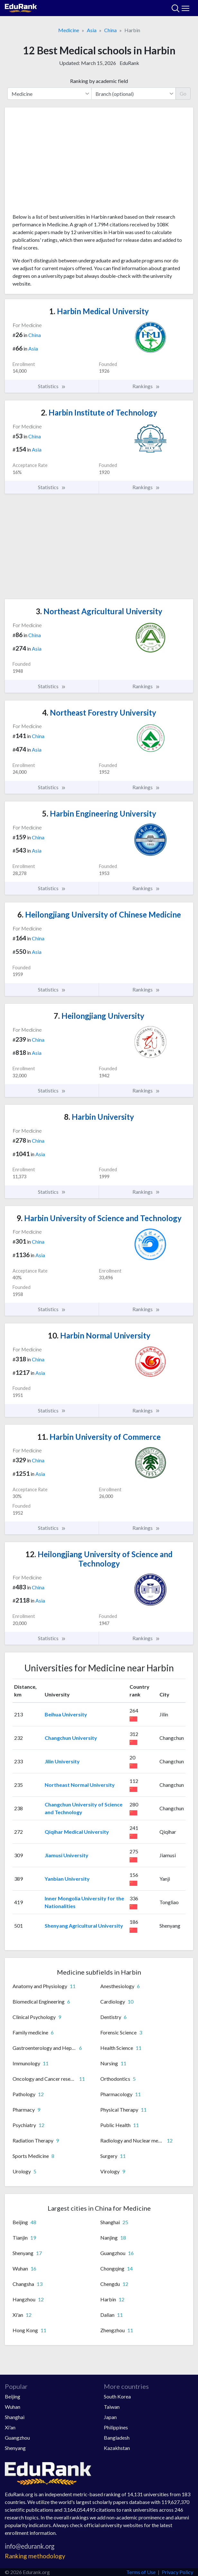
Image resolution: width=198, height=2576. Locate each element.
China (110, 30)
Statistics (52, 386)
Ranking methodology (35, 2556)
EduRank (129, 63)
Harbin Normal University (99, 1335)
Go (183, 93)
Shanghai (14, 2417)
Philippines (116, 2427)
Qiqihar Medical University (77, 1832)
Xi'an (10, 2427)
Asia (91, 30)
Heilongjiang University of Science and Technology (99, 1558)
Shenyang (15, 2448)
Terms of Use (141, 2572)
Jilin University (62, 1761)
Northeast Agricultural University (99, 611)
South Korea (117, 2396)
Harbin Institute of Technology (99, 412)
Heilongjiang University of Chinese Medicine (99, 914)
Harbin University (99, 1116)
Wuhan (12, 2407)
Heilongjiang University (99, 1015)
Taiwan (112, 2407)
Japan (110, 2417)
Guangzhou (17, 2437)
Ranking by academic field (99, 81)
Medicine (68, 30)
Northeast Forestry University (99, 712)
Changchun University (71, 1738)
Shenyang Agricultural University (84, 1926)
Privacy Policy (177, 2572)
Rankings (146, 386)
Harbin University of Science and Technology (99, 1218)
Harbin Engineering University (99, 813)
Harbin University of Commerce (99, 1436)
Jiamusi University (66, 1855)
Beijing (12, 2396)
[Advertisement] (99, 163)
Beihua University (66, 1714)
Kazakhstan (117, 2448)
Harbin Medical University (99, 311)
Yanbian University (67, 1879)
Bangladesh (117, 2437)
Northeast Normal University (80, 1785)
